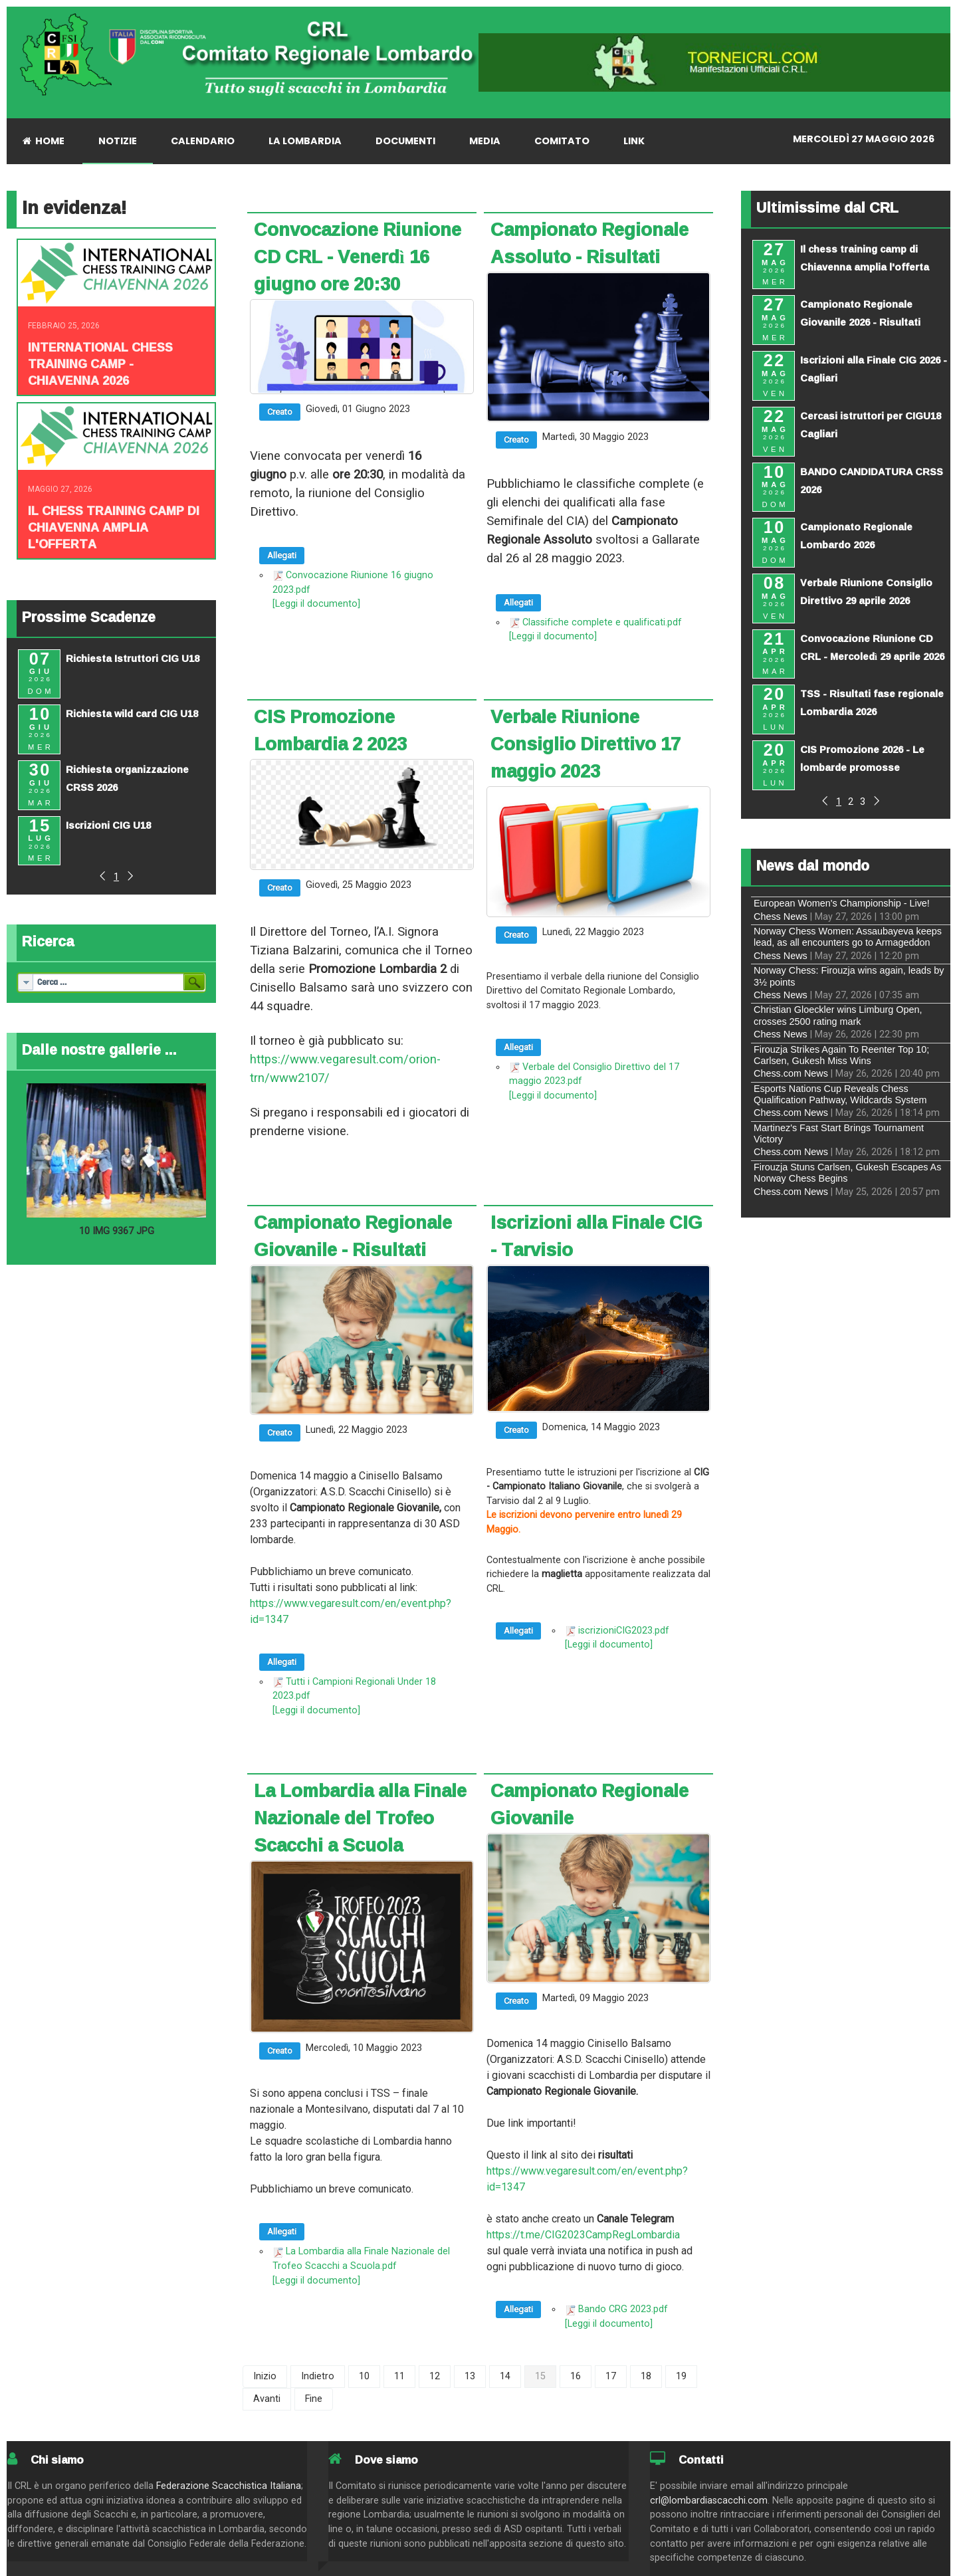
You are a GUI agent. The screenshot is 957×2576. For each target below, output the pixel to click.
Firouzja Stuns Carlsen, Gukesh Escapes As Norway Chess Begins (847, 1173)
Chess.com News (791, 1073)
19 (681, 2376)
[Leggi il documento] (316, 603)
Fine (313, 2399)
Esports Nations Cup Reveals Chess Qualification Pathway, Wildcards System (840, 1094)
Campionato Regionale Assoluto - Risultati (589, 243)
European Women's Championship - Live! (842, 903)
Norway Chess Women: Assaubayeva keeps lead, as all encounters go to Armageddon (848, 937)
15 (540, 2376)
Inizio (264, 2376)
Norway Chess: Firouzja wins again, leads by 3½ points (849, 976)
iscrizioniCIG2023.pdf (623, 1630)
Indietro (317, 2376)
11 (399, 2376)
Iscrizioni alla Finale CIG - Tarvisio (596, 1236)
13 (470, 2376)
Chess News (780, 916)
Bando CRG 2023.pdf (623, 2309)
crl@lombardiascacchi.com (709, 2500)
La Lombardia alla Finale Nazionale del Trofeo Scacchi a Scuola (360, 1817)
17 (610, 2376)
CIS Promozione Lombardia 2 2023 (330, 730)
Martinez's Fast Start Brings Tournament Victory (839, 1133)
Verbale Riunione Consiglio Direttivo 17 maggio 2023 (585, 743)
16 (575, 2376)
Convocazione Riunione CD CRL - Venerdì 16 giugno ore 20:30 (357, 256)
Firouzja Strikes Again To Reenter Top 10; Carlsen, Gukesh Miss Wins (841, 1055)
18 (646, 2376)
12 (434, 2376)
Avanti (266, 2399)
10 (364, 2376)
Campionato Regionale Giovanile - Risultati (353, 1236)
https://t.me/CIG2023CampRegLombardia (583, 2234)
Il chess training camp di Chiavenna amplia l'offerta (113, 527)
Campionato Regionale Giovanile (589, 1804)
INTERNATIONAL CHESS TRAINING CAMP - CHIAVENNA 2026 (100, 363)
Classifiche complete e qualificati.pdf (602, 622)
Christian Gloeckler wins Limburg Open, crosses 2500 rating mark (838, 1015)
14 (505, 2376)
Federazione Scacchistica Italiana (228, 2486)
